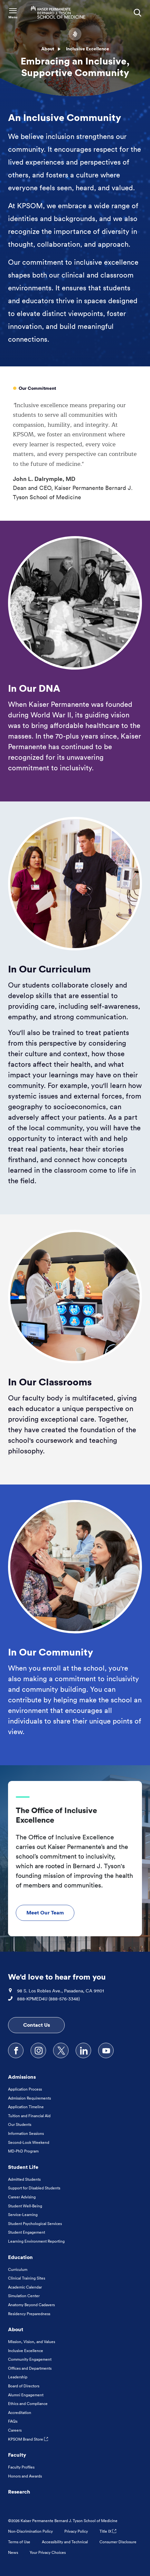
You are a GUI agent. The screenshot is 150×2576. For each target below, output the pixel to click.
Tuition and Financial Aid (29, 2115)
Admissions (22, 2076)
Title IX (107, 2531)
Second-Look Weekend (28, 2142)
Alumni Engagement (25, 2395)
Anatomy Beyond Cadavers (31, 2304)
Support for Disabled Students (34, 2188)
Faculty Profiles (21, 2467)
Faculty (17, 2454)
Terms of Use (19, 2542)
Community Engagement (30, 2359)
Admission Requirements (29, 2098)
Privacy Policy (76, 2531)
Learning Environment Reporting (36, 2241)
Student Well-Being (25, 2206)
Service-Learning (23, 2214)
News (13, 2552)
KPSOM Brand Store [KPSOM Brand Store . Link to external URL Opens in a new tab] (28, 2439)
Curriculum (17, 2269)
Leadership (17, 2377)
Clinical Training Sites (26, 2278)
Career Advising (22, 2197)
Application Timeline (26, 2107)
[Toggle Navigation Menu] (13, 13)
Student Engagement (26, 2232)
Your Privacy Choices (48, 2552)
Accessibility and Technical (65, 2542)
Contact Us (36, 2024)
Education (20, 2257)
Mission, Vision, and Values (31, 2341)
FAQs (12, 2421)
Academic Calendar (25, 2287)
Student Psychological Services (35, 2223)
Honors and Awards (25, 2476)
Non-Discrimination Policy (30, 2531)
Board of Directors (23, 2386)
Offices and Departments (30, 2368)
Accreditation (19, 2412)
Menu (12, 17)
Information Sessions (26, 2133)
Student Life (23, 2166)
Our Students (19, 2124)
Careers (15, 2430)
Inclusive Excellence (25, 2350)
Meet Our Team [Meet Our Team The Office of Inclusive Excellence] (45, 1912)
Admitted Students (24, 2179)
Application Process (25, 2089)
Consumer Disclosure (117, 2542)
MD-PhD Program (23, 2151)
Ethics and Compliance (28, 2403)
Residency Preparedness (29, 2313)
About (47, 49)
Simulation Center (24, 2295)
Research (19, 2491)
